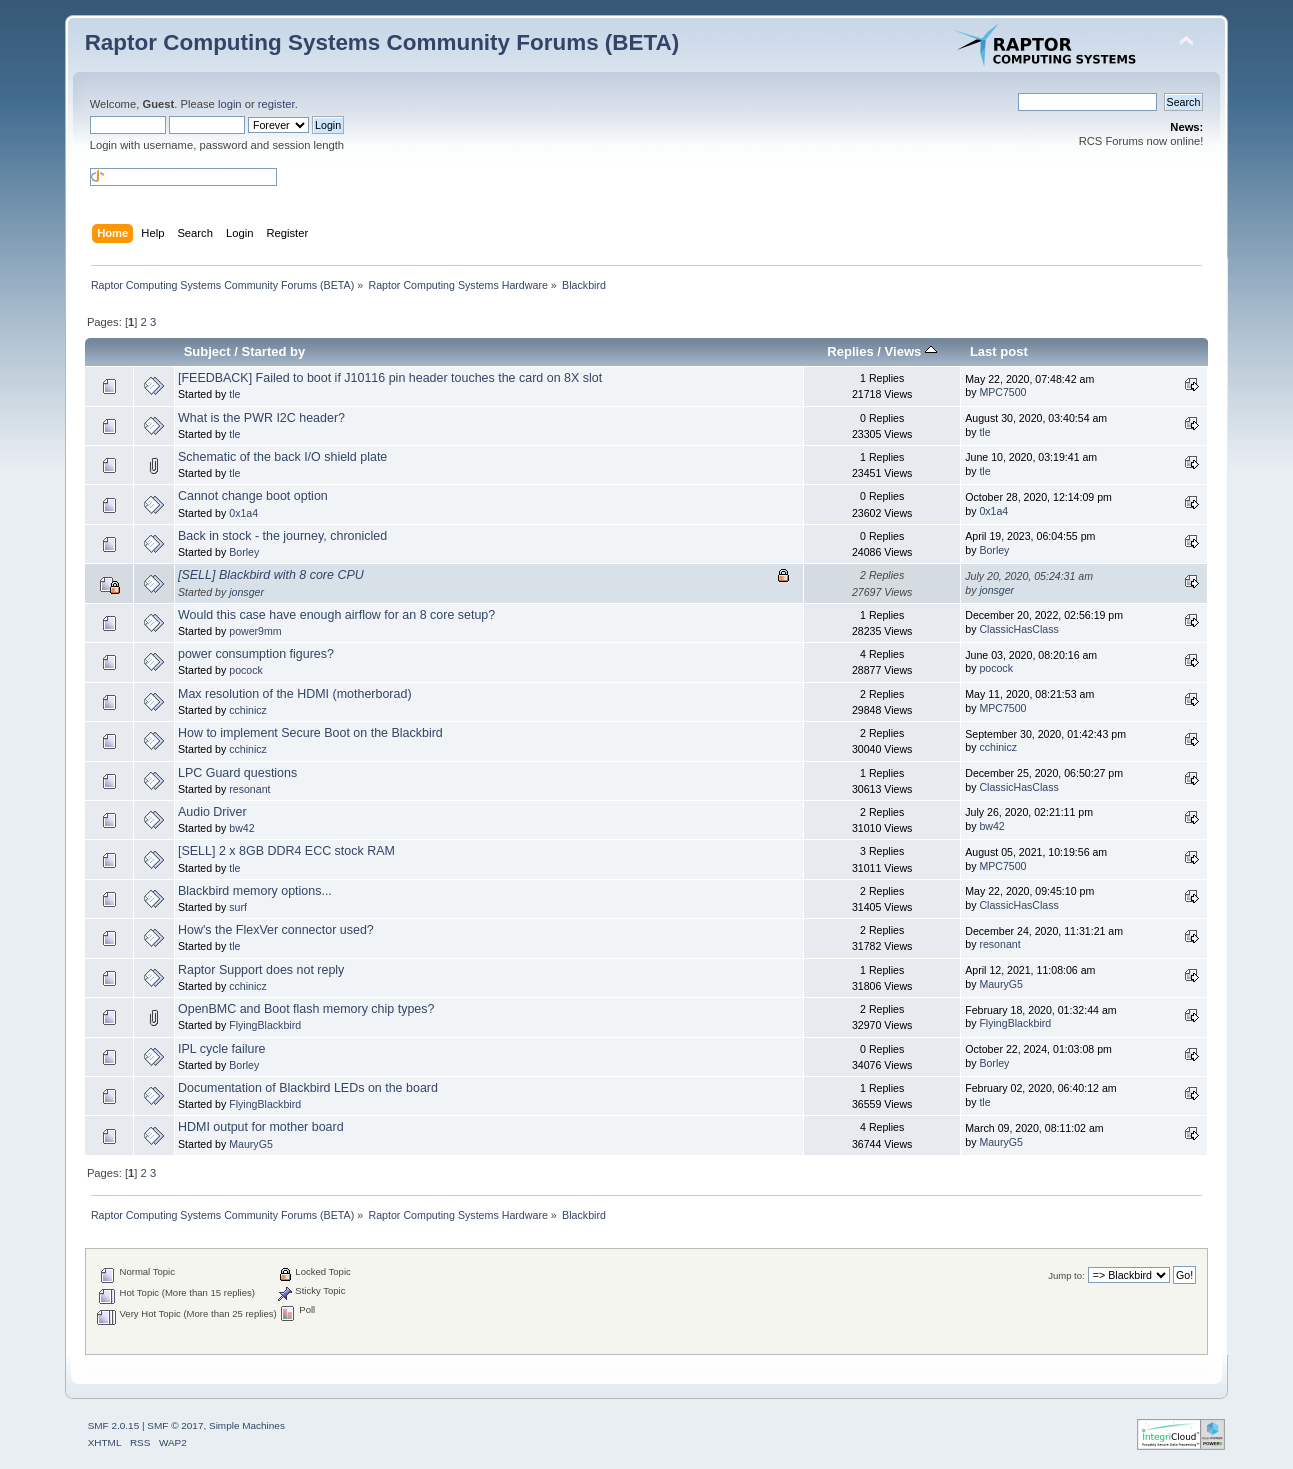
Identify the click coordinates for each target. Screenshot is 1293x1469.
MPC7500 (1002, 392)
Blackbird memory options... (255, 891)
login (230, 104)
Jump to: (1066, 1275)
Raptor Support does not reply (261, 970)
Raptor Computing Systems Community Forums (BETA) (382, 42)
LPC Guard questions (237, 773)
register (276, 104)
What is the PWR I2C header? (261, 418)
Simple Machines (247, 1425)
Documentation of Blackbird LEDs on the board (308, 1088)
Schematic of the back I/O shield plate (282, 457)
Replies (850, 351)
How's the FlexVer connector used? (276, 930)
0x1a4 (243, 513)
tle (234, 394)
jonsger (246, 592)
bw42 (241, 828)
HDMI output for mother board (261, 1127)
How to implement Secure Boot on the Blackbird (310, 733)
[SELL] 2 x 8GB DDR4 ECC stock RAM (286, 851)
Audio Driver (212, 812)
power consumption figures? (256, 654)
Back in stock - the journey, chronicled (282, 536)
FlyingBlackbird (265, 1025)
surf (238, 907)
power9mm (255, 631)
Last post (999, 351)
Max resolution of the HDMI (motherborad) (295, 694)
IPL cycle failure (222, 1049)
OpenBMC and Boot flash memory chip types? (306, 1009)
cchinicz (248, 710)
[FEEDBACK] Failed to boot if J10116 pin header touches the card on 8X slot (390, 378)
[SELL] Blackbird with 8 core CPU (271, 575)
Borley (244, 552)
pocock (246, 670)
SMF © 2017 (175, 1425)
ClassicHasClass (1018, 629)
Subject (207, 351)
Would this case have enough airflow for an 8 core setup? (336, 615)
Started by (274, 351)
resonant (249, 789)
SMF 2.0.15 (114, 1425)
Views (911, 351)
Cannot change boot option (253, 496)
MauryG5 (1001, 984)
